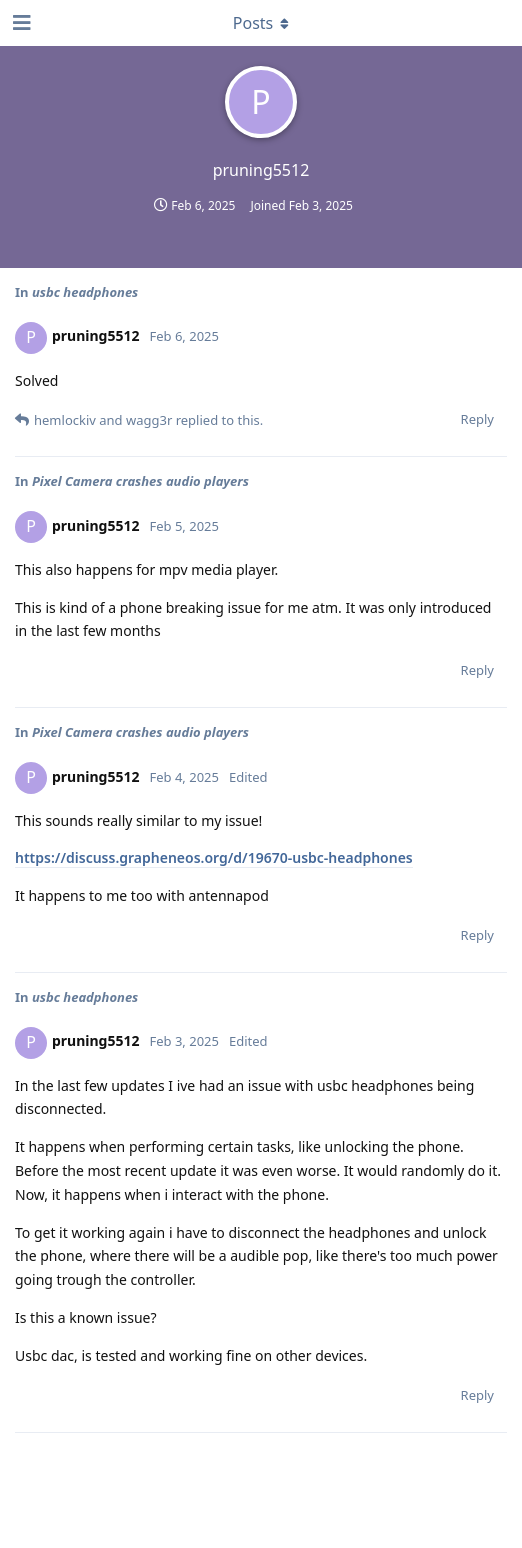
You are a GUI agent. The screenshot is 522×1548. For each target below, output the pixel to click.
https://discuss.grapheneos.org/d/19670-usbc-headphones (214, 857)
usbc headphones (85, 292)
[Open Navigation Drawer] (20, 23)
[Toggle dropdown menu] (261, 23)
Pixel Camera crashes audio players (140, 481)
